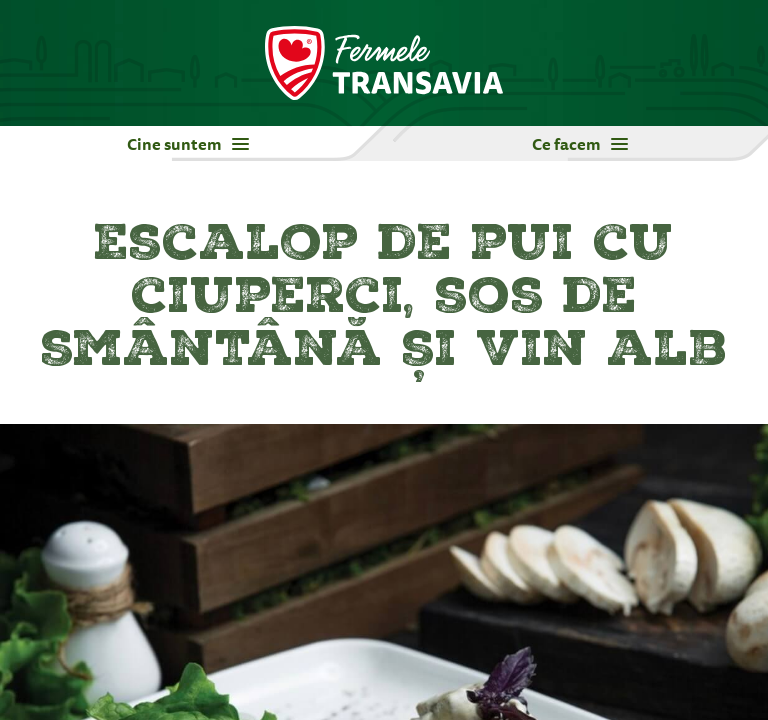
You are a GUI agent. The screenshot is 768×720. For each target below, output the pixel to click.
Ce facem (580, 144)
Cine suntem (188, 144)
